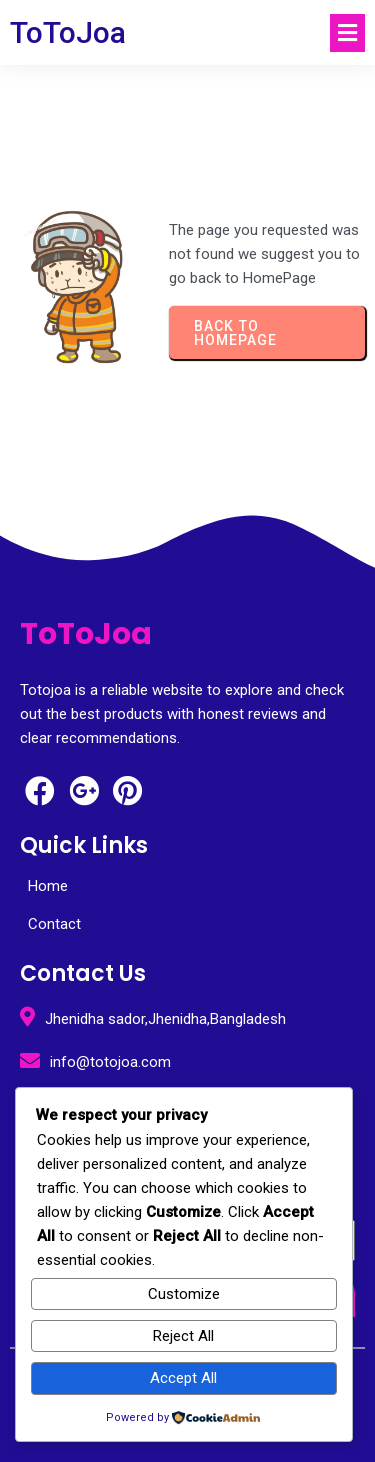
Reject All (183, 1336)
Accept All (183, 1378)
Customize (184, 1294)
